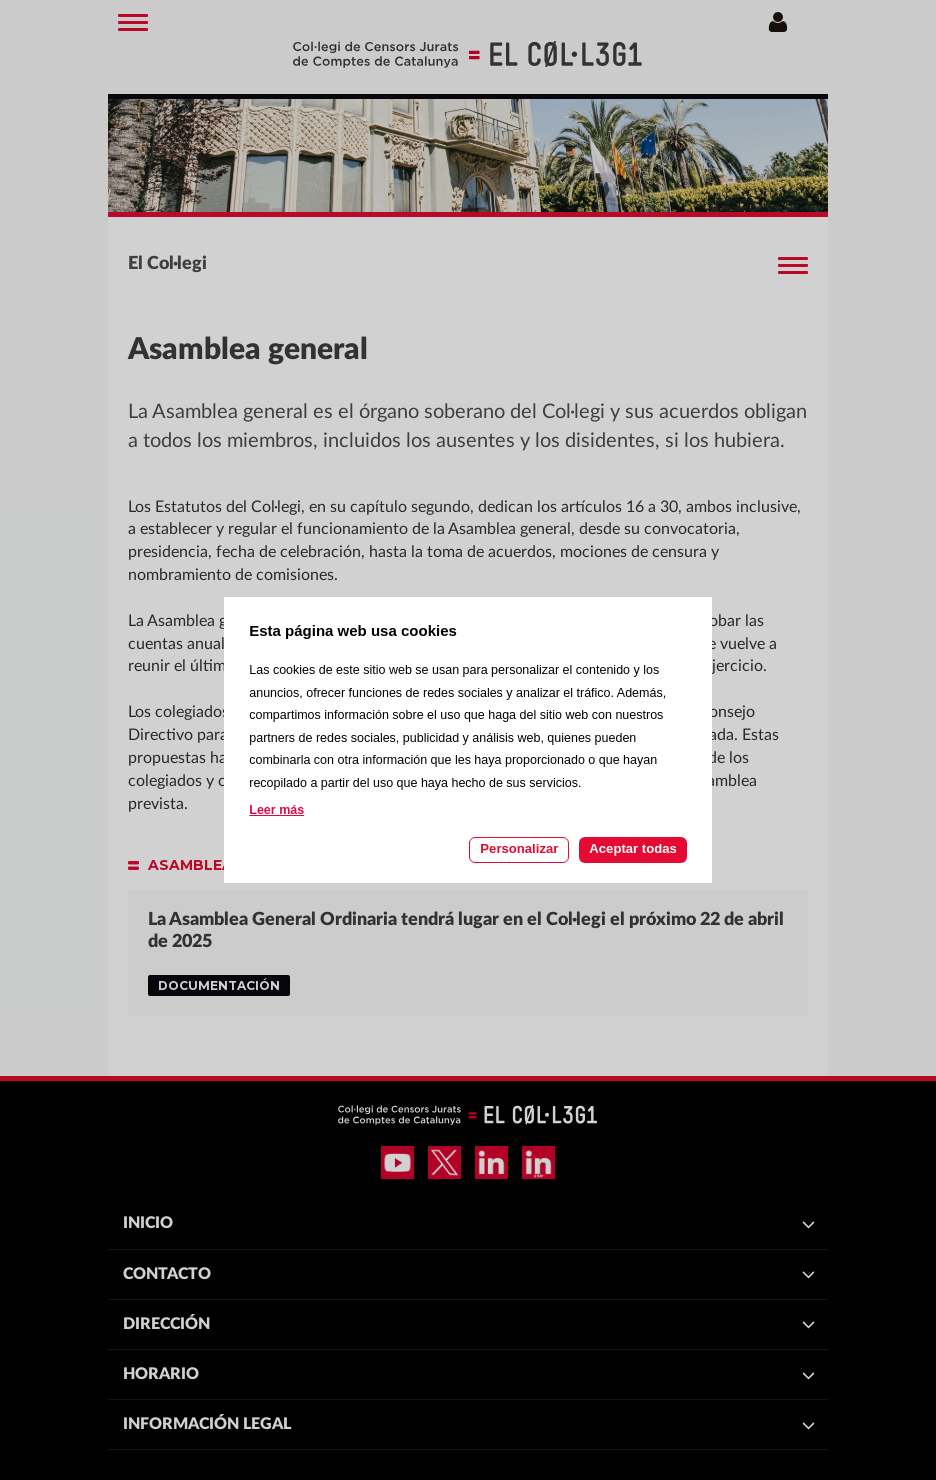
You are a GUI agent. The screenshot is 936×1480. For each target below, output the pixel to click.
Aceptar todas (632, 848)
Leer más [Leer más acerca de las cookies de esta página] (276, 810)
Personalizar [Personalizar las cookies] (519, 848)
